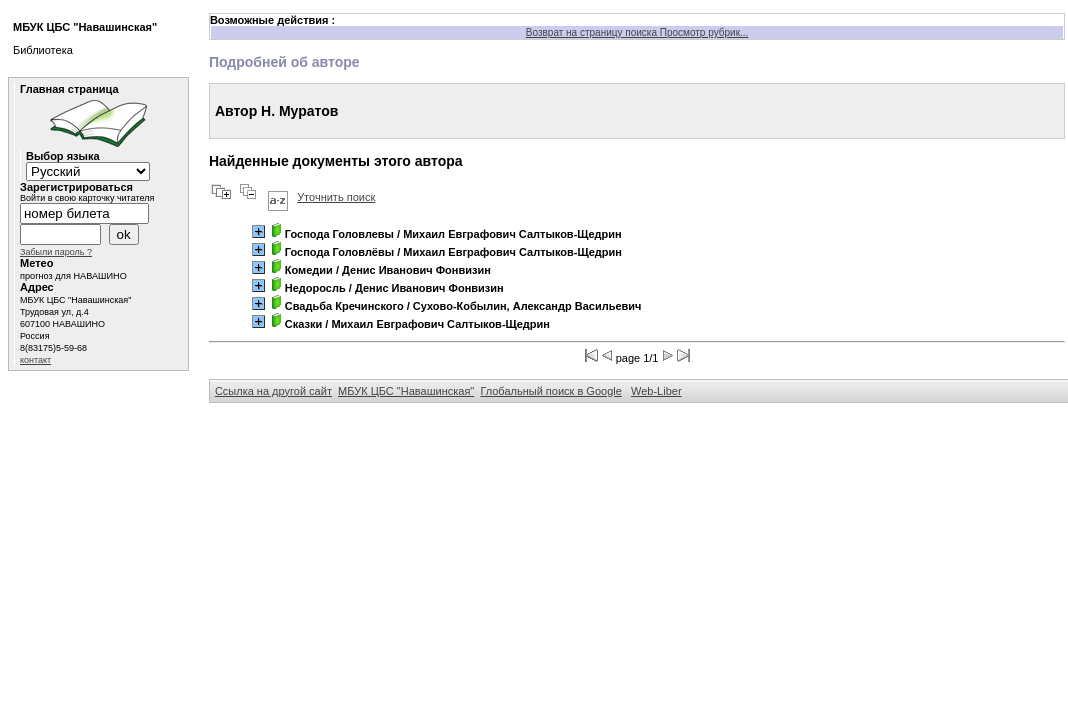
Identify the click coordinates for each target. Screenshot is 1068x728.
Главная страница (69, 89)
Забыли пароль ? (56, 252)
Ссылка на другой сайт (273, 391)
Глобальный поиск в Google (550, 391)
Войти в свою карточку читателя (87, 198)
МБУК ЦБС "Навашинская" (406, 391)
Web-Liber (656, 391)
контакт (35, 360)
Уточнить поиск (336, 197)
